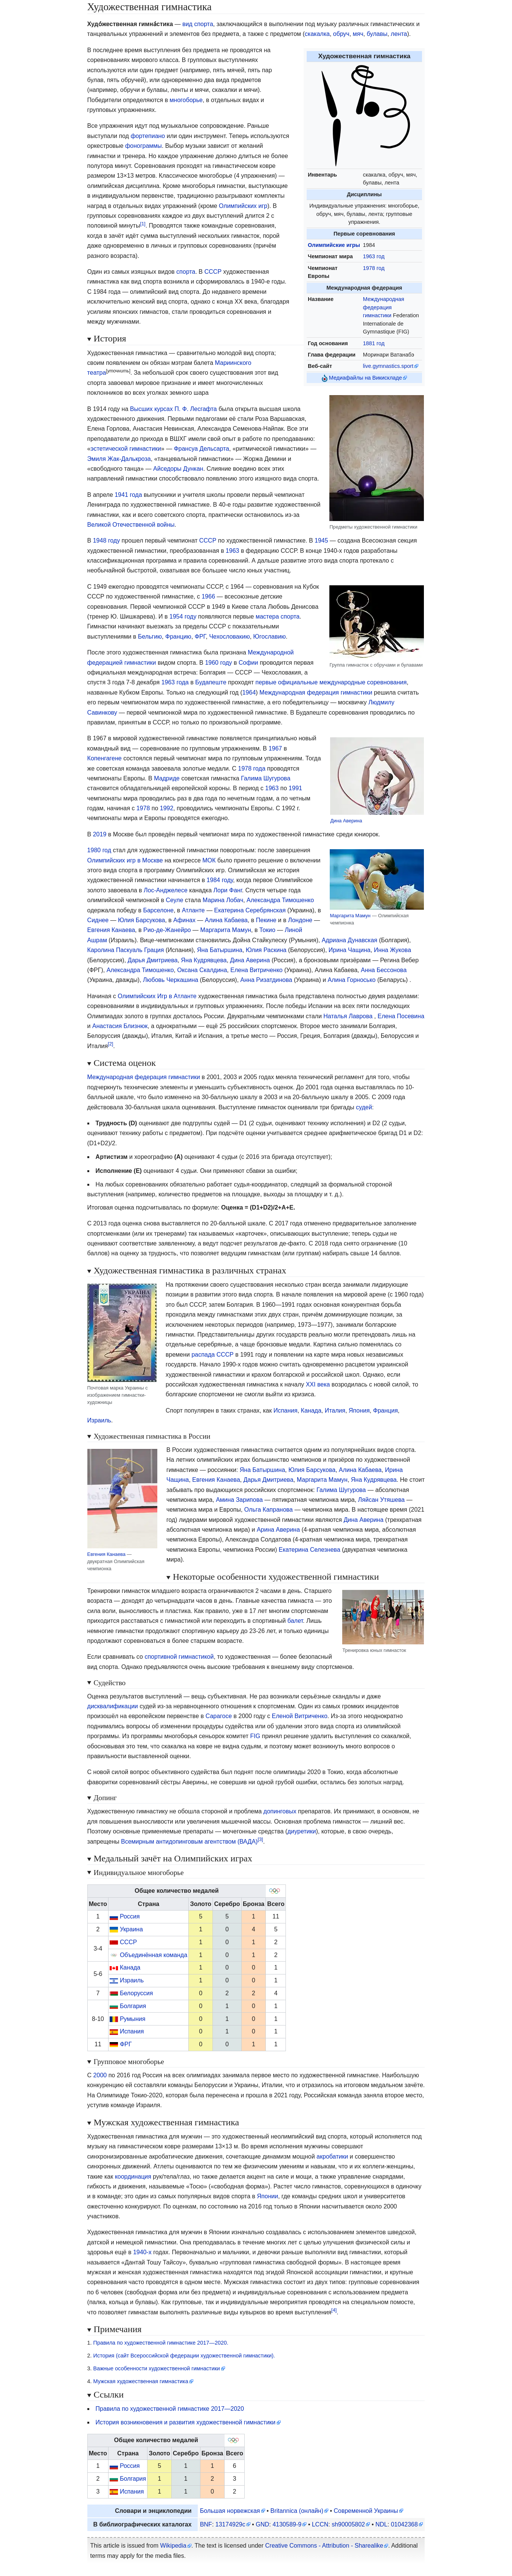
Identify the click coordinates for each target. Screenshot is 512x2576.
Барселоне (158, 910)
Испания (285, 1410)
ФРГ (200, 636)
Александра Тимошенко (280, 900)
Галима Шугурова (265, 778)
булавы (377, 34)
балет (295, 1621)
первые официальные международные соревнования (331, 682)
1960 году (218, 662)
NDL (381, 2524)
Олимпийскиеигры (334, 245)
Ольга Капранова (268, 1509)
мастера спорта (277, 616)
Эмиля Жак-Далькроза (119, 459)
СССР (212, 271)
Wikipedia (173, 2545)
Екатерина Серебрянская (249, 910)
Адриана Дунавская (349, 940)
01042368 (404, 2524)
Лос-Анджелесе (166, 890)
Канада (311, 1410)
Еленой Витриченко (299, 1716)
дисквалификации (112, 1706)
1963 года (175, 682)
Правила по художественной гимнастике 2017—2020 (170, 2408)
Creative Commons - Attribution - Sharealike (324, 2545)
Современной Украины (366, 2511)
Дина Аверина (346, 821)
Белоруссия (136, 1993)
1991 (295, 788)
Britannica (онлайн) (296, 2511)
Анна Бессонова (383, 970)
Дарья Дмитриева (153, 960)
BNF (206, 2524)
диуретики (301, 1831)
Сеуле (174, 900)
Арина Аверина (278, 1529)
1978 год (374, 268)
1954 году (182, 616)
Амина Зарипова (239, 1500)
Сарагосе (218, 1716)
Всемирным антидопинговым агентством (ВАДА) (189, 1841)
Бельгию (150, 636)
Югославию (269, 636)
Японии (267, 2196)
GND (262, 2524)
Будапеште (210, 682)
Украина (131, 1929)
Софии (248, 662)
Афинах (184, 920)
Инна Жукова (392, 950)
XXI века (318, 1384)
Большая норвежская (230, 2511)
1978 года (251, 768)
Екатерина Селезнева (309, 1549)
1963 (232, 550)
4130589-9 (287, 2524)
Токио (267, 930)
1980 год (99, 850)
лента (399, 34)
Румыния (132, 2019)
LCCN (320, 2524)
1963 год (374, 256)
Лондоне (300, 920)
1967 (275, 748)
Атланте (193, 910)
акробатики (332, 2156)
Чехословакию (229, 636)
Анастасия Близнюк (119, 1026)
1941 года (128, 495)
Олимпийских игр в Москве (125, 860)
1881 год (374, 343)
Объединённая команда (153, 1955)
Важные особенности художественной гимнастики (156, 2368)
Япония (359, 1410)
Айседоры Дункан (178, 468)
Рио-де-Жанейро (167, 930)
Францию (178, 636)
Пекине (266, 920)
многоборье (186, 100)
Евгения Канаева (111, 930)
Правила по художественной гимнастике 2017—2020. (160, 2343)
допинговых (280, 1811)
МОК (209, 860)
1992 (167, 808)
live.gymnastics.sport (388, 366)
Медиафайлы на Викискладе (365, 378)
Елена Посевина (400, 1016)
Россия (130, 1916)
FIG (255, 1736)
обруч (341, 34)
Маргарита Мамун (350, 915)
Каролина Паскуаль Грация (125, 950)
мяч (358, 34)
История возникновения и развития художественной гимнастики (186, 2422)
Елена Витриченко (256, 970)
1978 (143, 808)
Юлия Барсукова (141, 920)
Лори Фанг (227, 890)
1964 (249, 692)
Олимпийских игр (243, 206)
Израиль (99, 1420)
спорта (185, 271)
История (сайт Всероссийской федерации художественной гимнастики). (184, 2356)
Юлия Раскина (266, 950)
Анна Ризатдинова (266, 980)
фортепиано (147, 136)
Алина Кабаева (226, 920)
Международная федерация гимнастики (383, 307)
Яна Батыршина (219, 950)
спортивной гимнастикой (179, 1656)
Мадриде (167, 778)
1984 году (219, 880)
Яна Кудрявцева (204, 960)
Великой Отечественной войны (131, 524)
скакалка (317, 34)
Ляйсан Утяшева (381, 1500)
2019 (100, 834)
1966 (208, 596)
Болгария (133, 2006)
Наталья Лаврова (347, 1016)
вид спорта (197, 24)
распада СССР (212, 1354)
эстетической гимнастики (126, 448)
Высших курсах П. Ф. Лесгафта (173, 409)
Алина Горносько (352, 980)
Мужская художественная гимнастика (140, 2381)
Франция (385, 1410)
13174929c (230, 2524)
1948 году (106, 540)
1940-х (142, 2252)
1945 (321, 540)
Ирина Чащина (350, 950)
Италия (335, 1410)
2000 (100, 2075)
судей (364, 1107)
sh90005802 (348, 2524)
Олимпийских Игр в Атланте (157, 996)
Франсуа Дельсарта (201, 448)
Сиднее (98, 920)
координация (133, 2176)
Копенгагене (104, 758)
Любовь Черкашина (170, 980)
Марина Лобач (223, 900)
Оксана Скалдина (202, 970)
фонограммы (143, 146)
